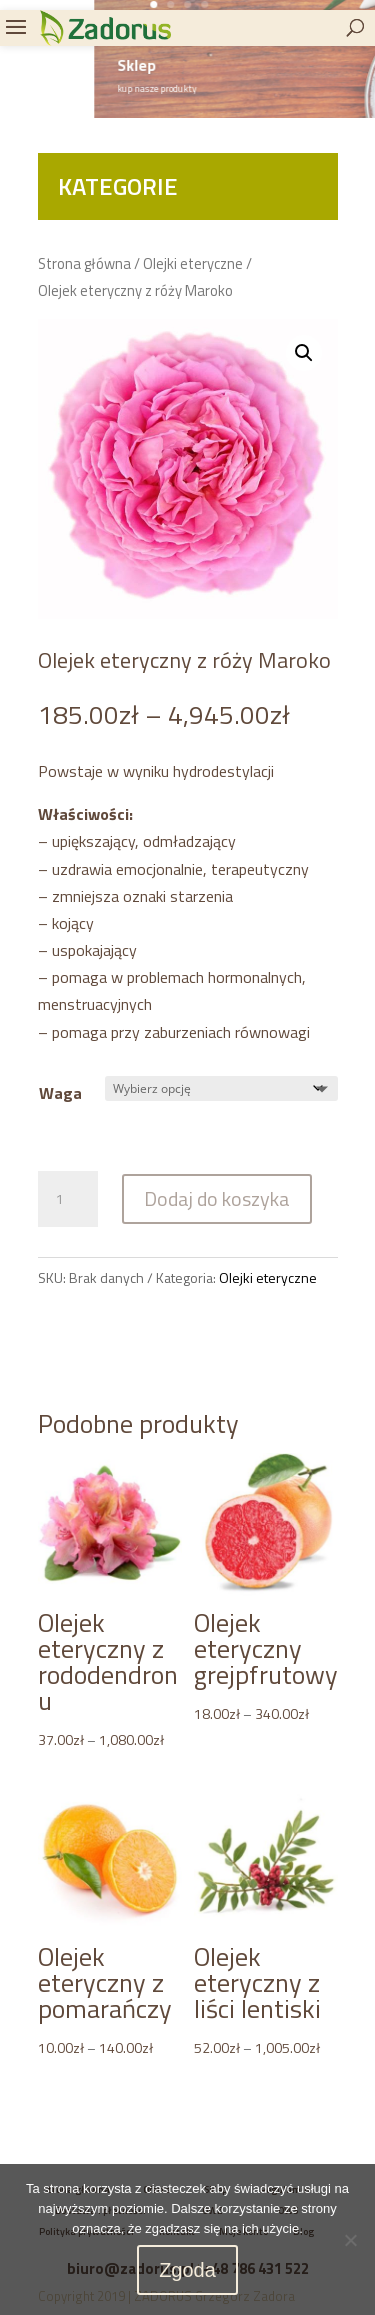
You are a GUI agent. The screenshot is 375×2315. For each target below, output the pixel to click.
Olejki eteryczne (193, 263)
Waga (60, 1093)
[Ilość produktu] (68, 1199)
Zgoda (187, 2270)
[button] (304, 353)
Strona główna (84, 263)
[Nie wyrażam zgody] (350, 2240)
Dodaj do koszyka (217, 1198)
